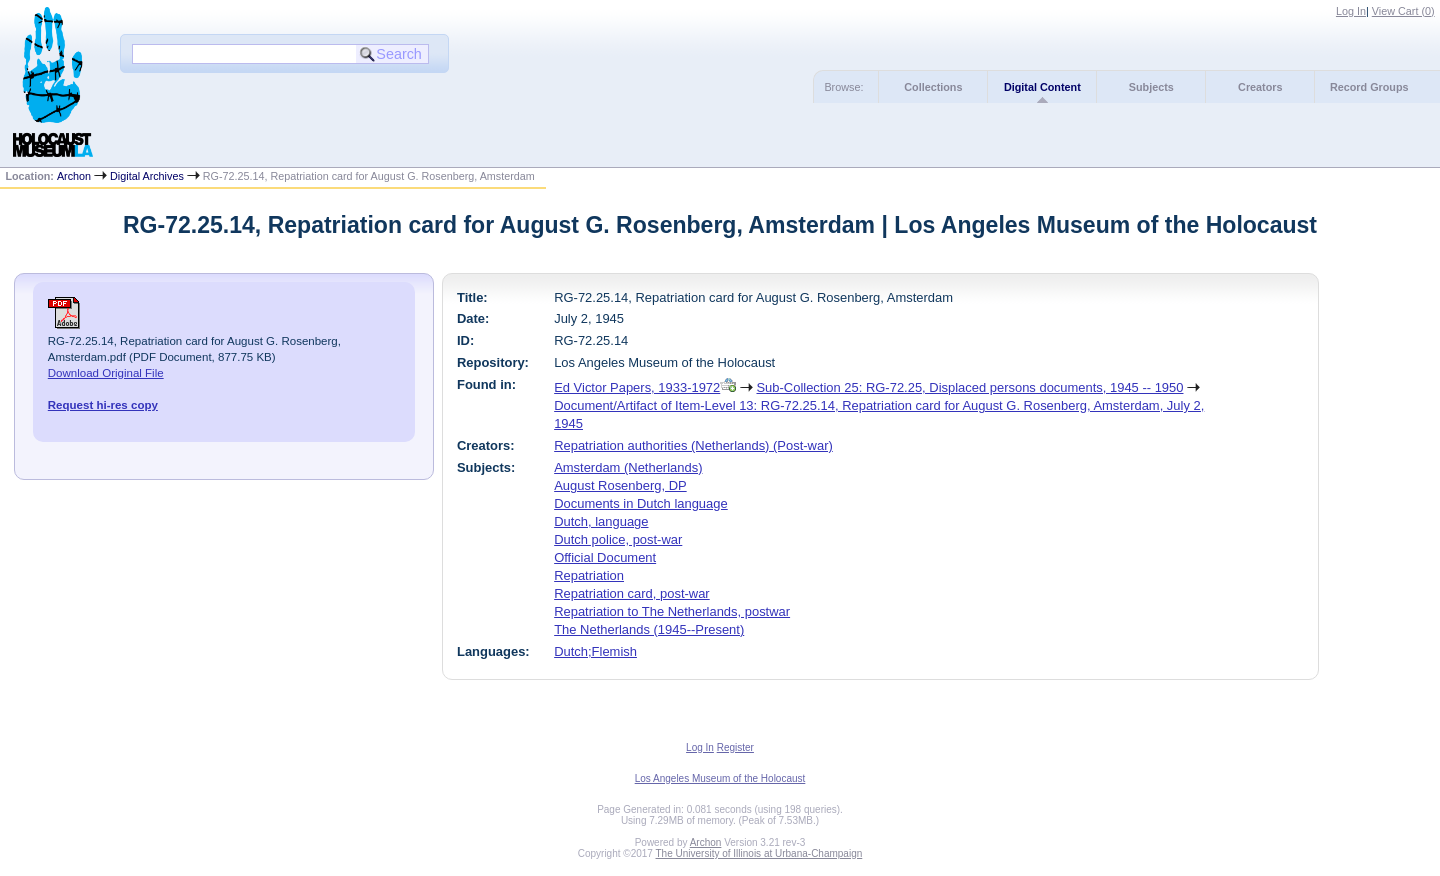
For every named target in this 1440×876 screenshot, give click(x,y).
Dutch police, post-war (618, 539)
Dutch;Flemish (595, 651)
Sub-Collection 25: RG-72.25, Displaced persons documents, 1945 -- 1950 (969, 387)
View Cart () (1403, 11)
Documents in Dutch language (641, 503)
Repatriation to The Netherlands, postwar (672, 611)
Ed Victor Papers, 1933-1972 (637, 387)
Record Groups (1369, 87)
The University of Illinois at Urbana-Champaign (759, 853)
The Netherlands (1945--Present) (649, 629)
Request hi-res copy (103, 405)
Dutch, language (601, 521)
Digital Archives (147, 176)
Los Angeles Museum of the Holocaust (720, 778)
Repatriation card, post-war (632, 593)
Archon (74, 176)
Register (735, 747)
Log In (1351, 11)
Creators (1260, 87)
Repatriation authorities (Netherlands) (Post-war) (693, 445)
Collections (933, 87)
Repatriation (589, 575)
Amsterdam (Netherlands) (628, 467)
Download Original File (106, 373)
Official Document (605, 557)
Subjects (1151, 87)
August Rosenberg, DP (620, 485)
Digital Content (1042, 87)
